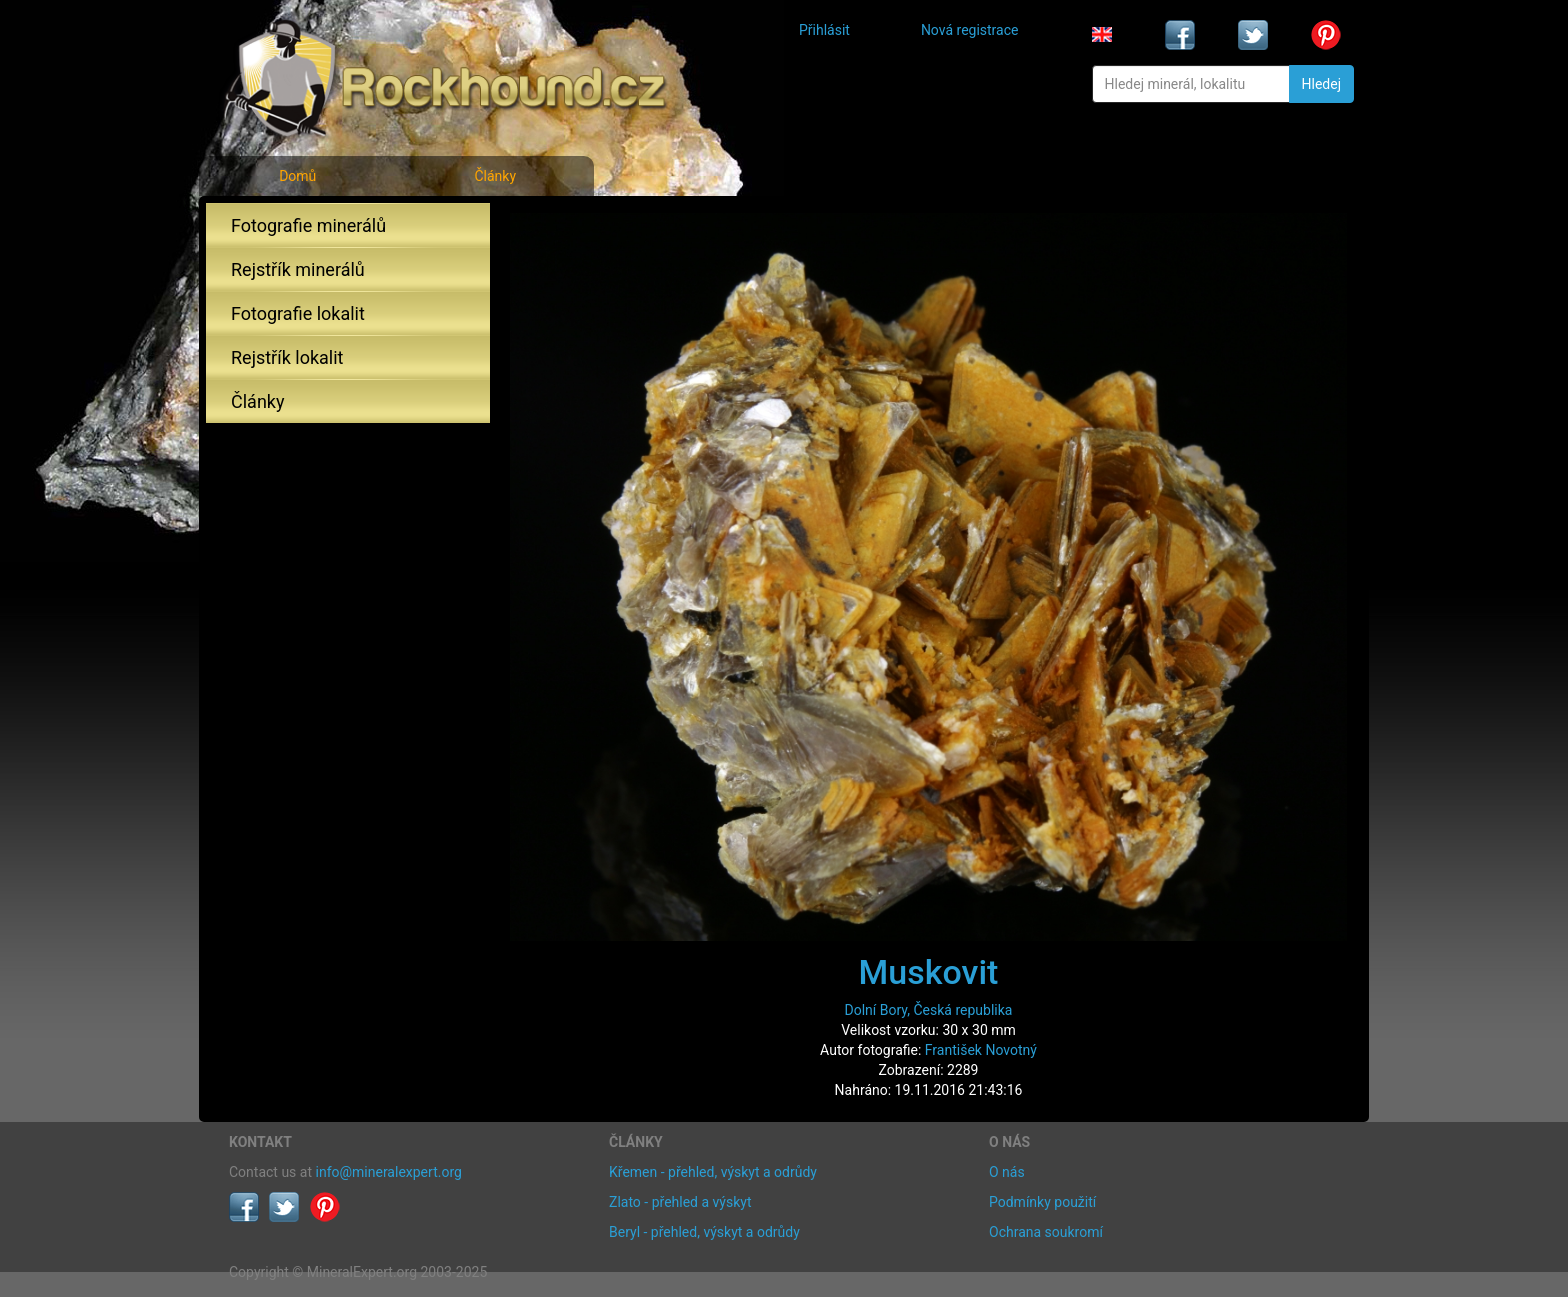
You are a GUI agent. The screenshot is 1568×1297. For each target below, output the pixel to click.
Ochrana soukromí (1046, 1232)
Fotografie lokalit (298, 313)
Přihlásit (824, 30)
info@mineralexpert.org (389, 1172)
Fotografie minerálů (308, 225)
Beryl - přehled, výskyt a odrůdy (704, 1232)
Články (495, 176)
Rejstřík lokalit (287, 357)
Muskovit (929, 972)
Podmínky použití (1042, 1202)
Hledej (1321, 84)
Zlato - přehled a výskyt (680, 1202)
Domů (297, 176)
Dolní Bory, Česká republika (929, 1010)
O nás (1007, 1172)
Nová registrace (970, 30)
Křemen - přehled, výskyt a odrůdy (713, 1172)
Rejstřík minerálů (298, 269)
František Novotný (981, 1050)
